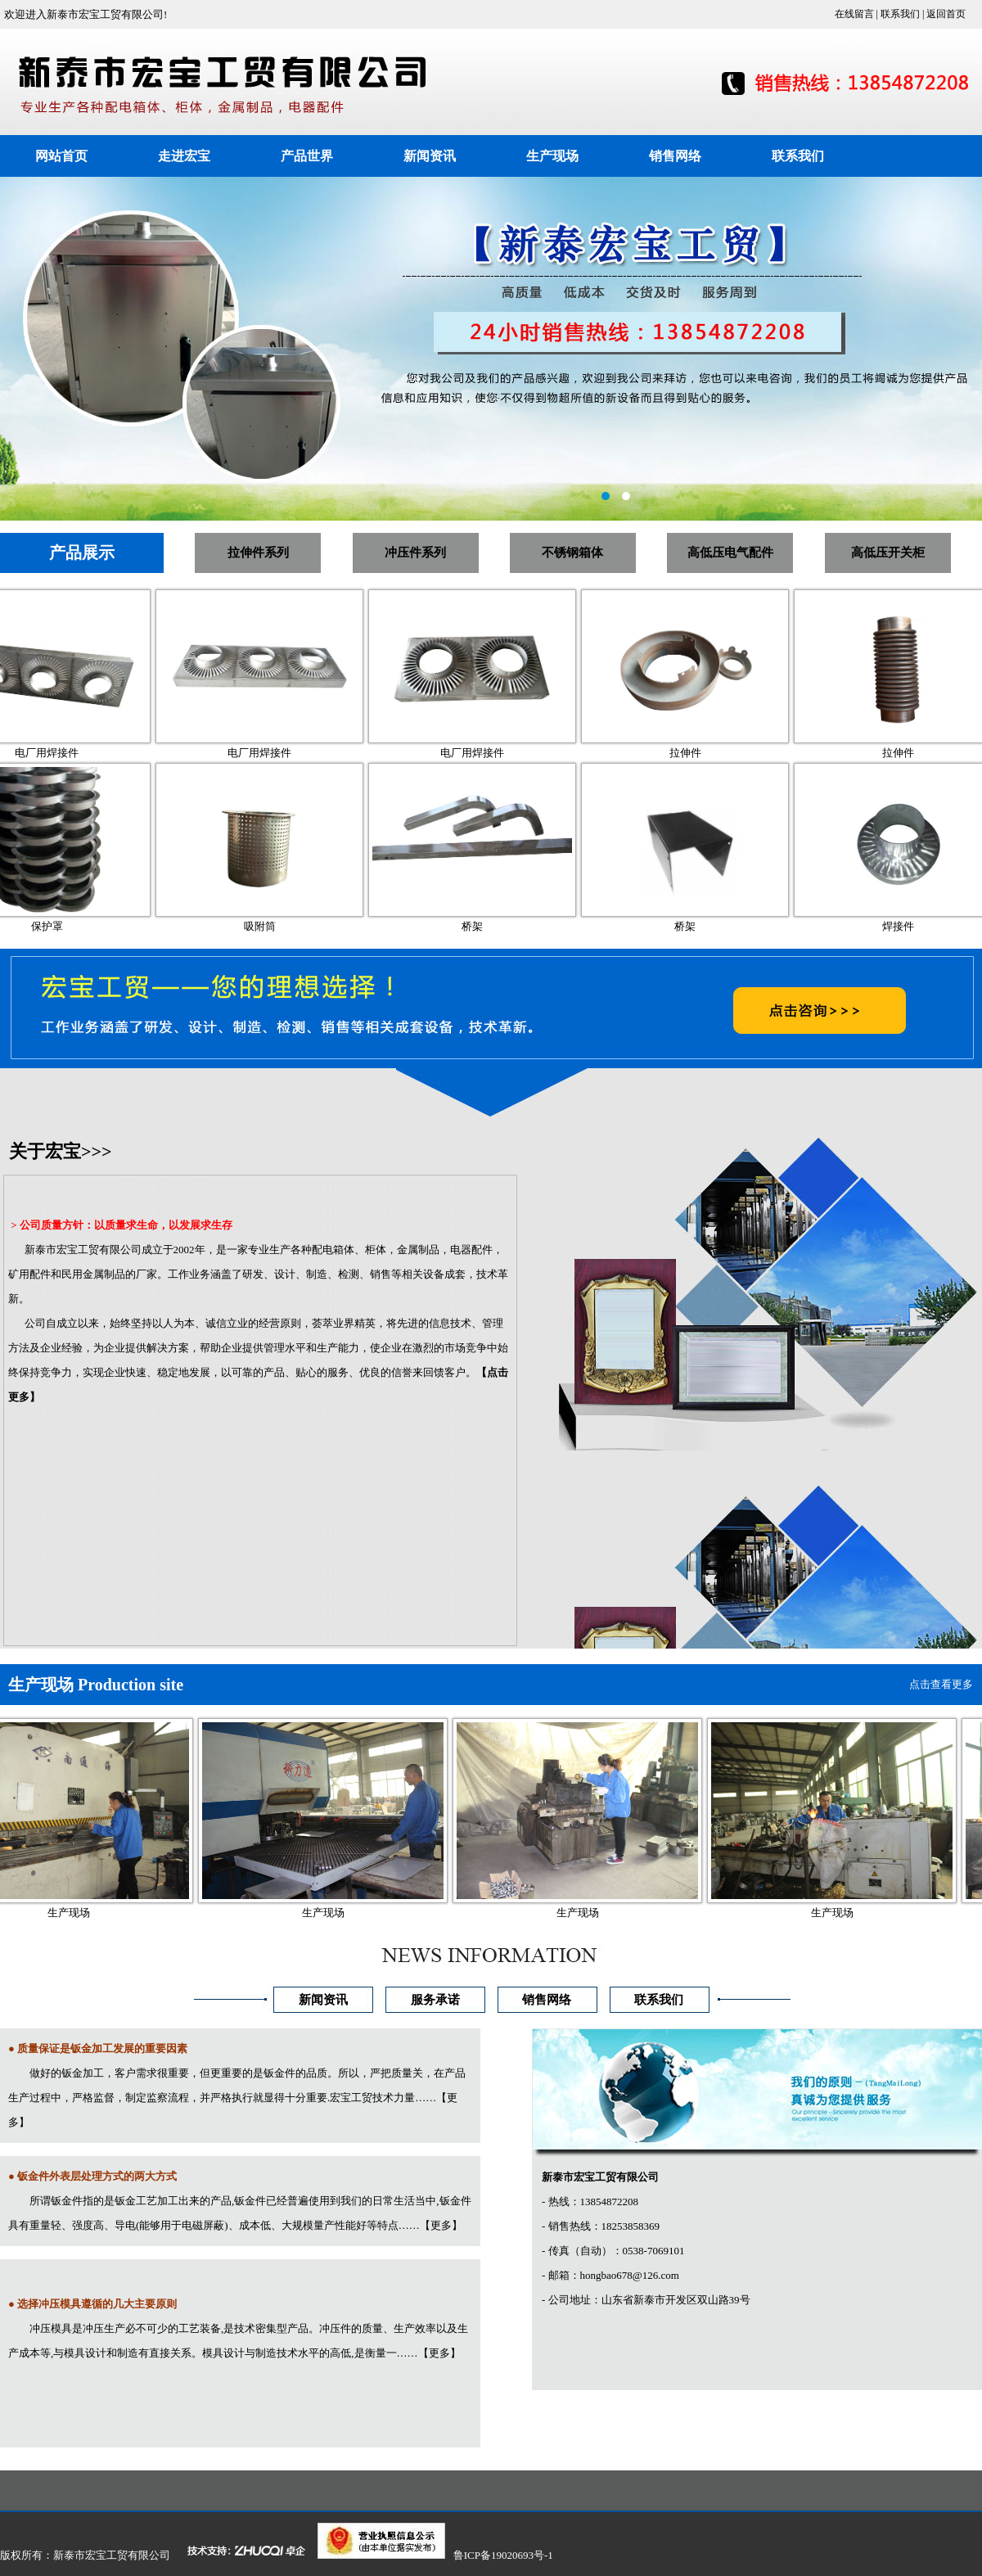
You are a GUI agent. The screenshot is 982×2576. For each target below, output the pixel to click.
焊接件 (913, 926)
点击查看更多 (941, 1684)
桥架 (487, 926)
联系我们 (900, 14)
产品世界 (307, 156)
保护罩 (62, 926)
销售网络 (675, 156)
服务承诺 (435, 1999)
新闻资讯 (429, 156)
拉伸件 (700, 753)
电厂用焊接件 (61, 753)
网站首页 (61, 156)
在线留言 (854, 14)
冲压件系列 (415, 552)
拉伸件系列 (258, 552)
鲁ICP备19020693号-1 (503, 2555)
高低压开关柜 (888, 552)
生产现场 (552, 156)
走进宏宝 (184, 156)
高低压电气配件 (730, 552)
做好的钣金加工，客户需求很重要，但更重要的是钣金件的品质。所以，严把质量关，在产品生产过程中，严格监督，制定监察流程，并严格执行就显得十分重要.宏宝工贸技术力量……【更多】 (237, 2097)
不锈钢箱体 (572, 552)
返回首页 (946, 14)
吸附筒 (275, 926)
